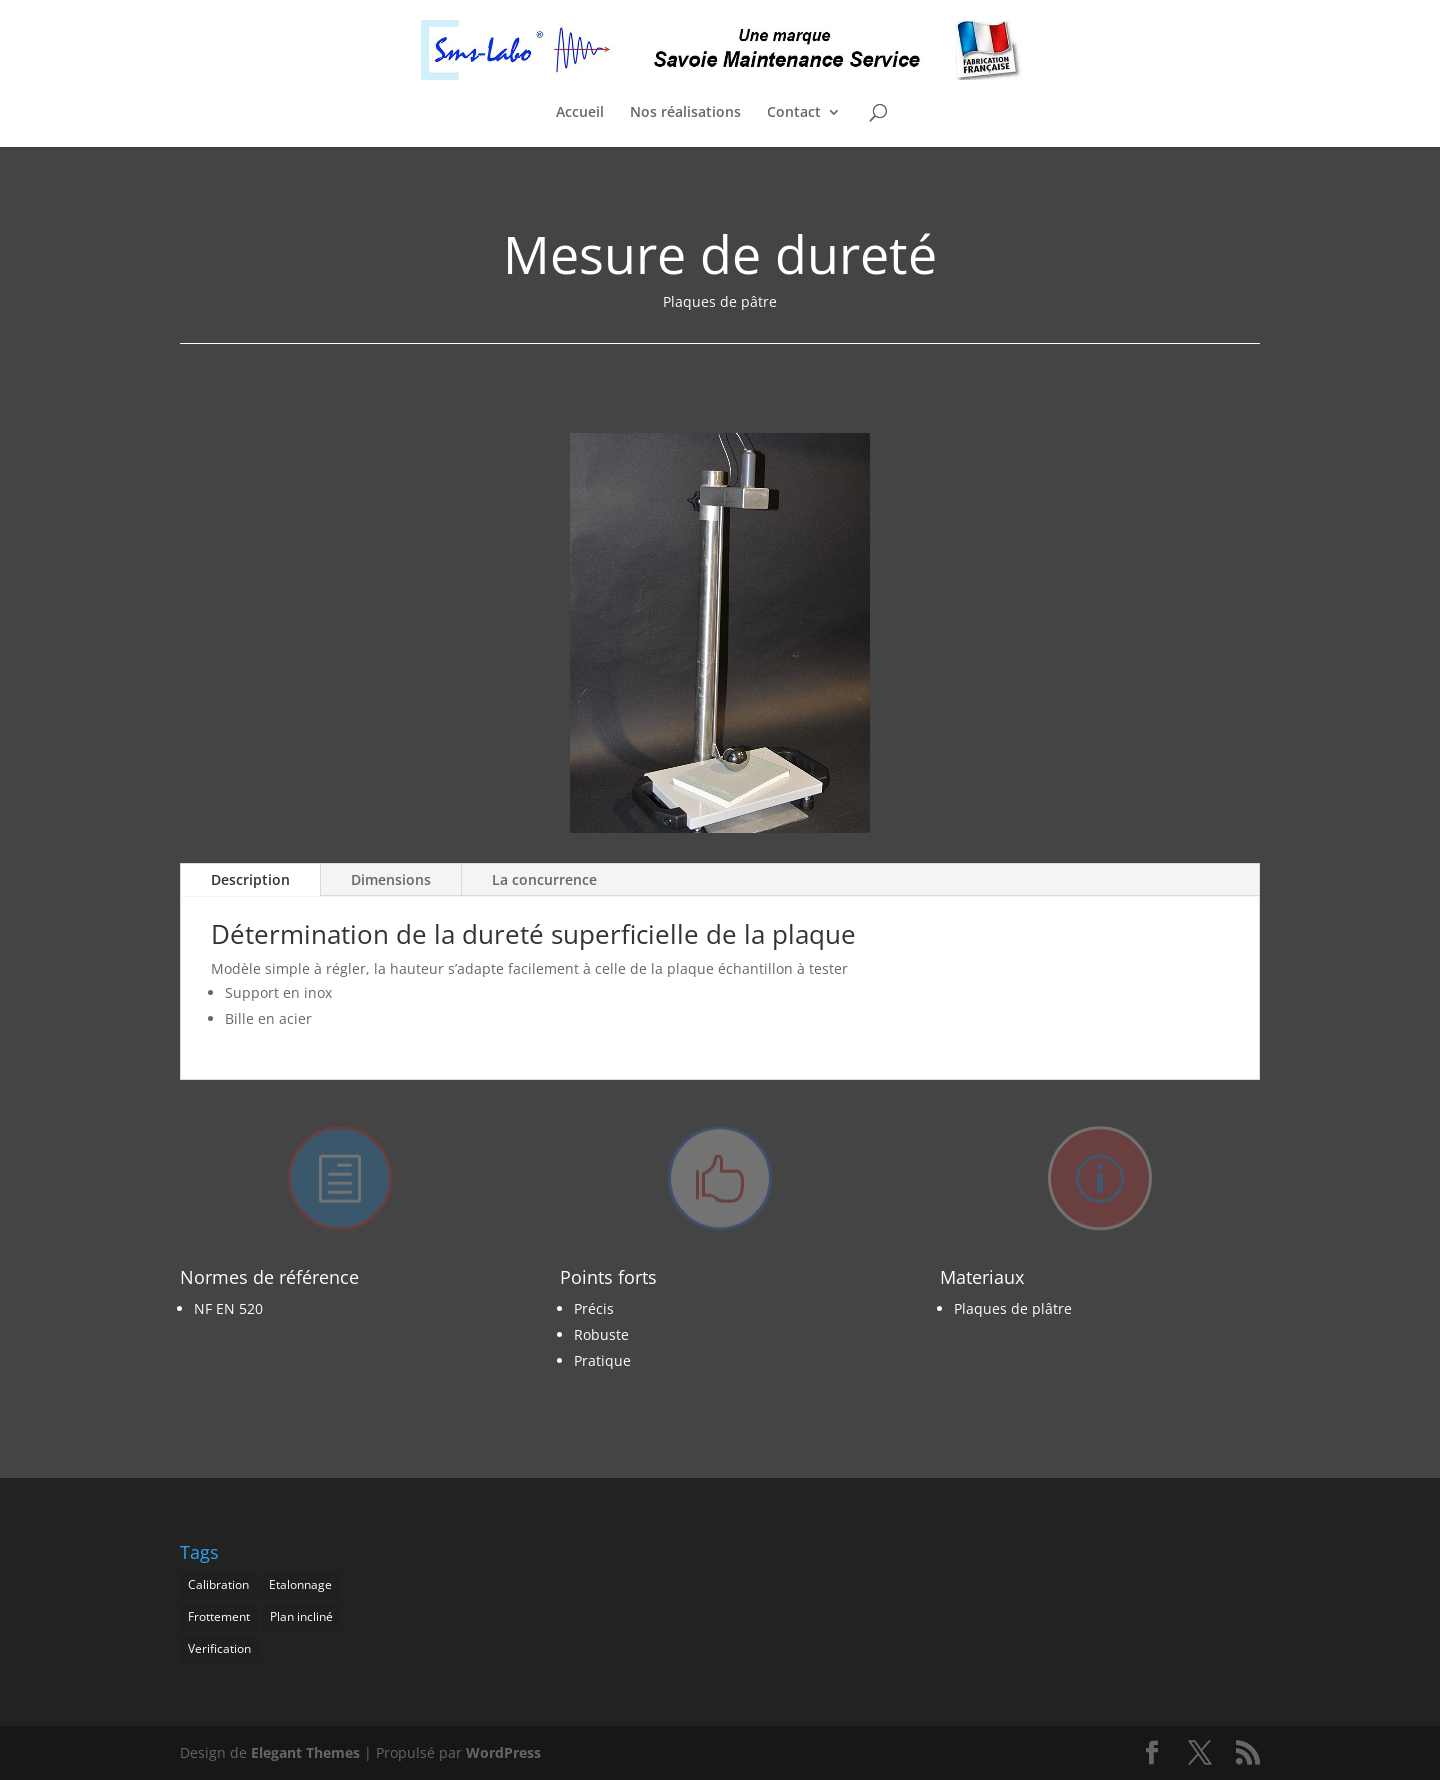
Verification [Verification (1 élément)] (219, 1648)
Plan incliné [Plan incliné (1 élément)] (301, 1616)
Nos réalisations (685, 113)
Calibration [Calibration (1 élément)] (218, 1584)
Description (250, 879)
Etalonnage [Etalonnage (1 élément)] (300, 1584)
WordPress (503, 1752)
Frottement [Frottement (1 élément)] (219, 1616)
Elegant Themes (305, 1752)
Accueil (580, 113)
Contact (794, 113)
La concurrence (544, 879)
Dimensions (391, 879)
